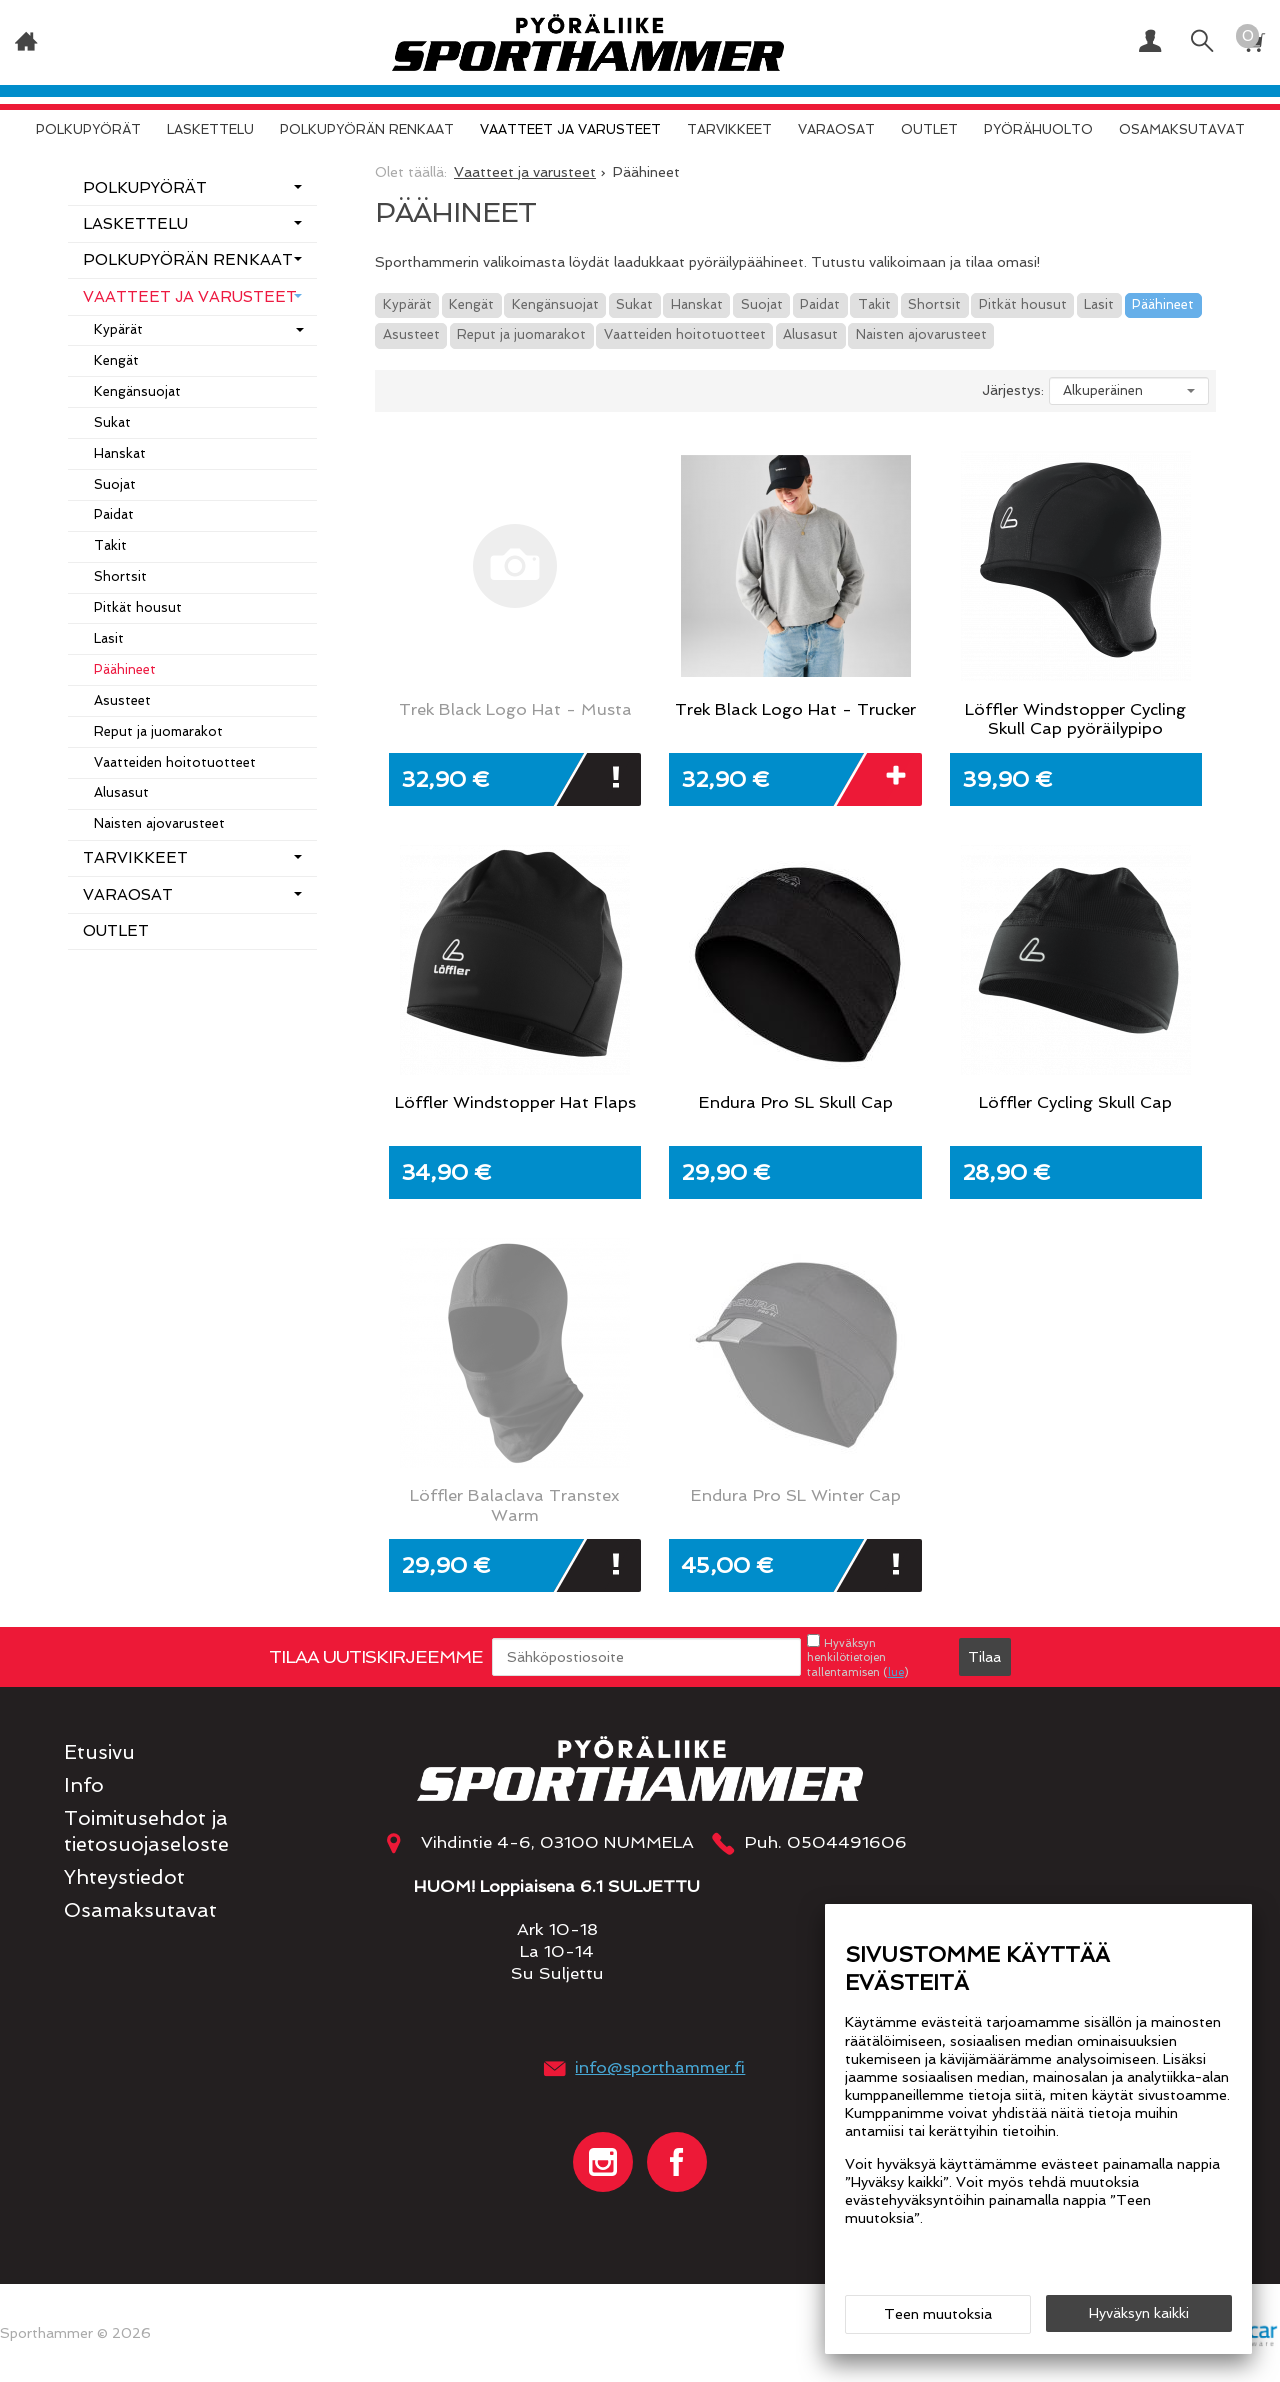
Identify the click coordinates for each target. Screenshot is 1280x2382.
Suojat (762, 304)
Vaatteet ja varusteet (570, 129)
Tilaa (984, 1657)
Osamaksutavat (1182, 129)
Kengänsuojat (555, 304)
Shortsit (934, 304)
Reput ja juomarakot (521, 334)
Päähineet (1163, 304)
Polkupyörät (88, 129)
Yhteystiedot (124, 1877)
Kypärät (407, 304)
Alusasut (810, 334)
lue (896, 1672)
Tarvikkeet (729, 129)
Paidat (820, 304)
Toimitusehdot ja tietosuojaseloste (146, 1831)
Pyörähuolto (1038, 129)
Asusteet (411, 334)
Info (84, 1785)
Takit (874, 304)
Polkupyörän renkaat (367, 129)
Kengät (471, 304)
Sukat (634, 304)
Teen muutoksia (938, 2314)
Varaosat (836, 129)
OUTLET (929, 129)
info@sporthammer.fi (660, 2067)
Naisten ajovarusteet (921, 334)
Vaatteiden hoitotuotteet (685, 334)
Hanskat (697, 304)
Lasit (1099, 304)
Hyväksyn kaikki (1139, 2313)
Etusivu (99, 1752)
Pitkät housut (1023, 304)
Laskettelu (210, 129)
